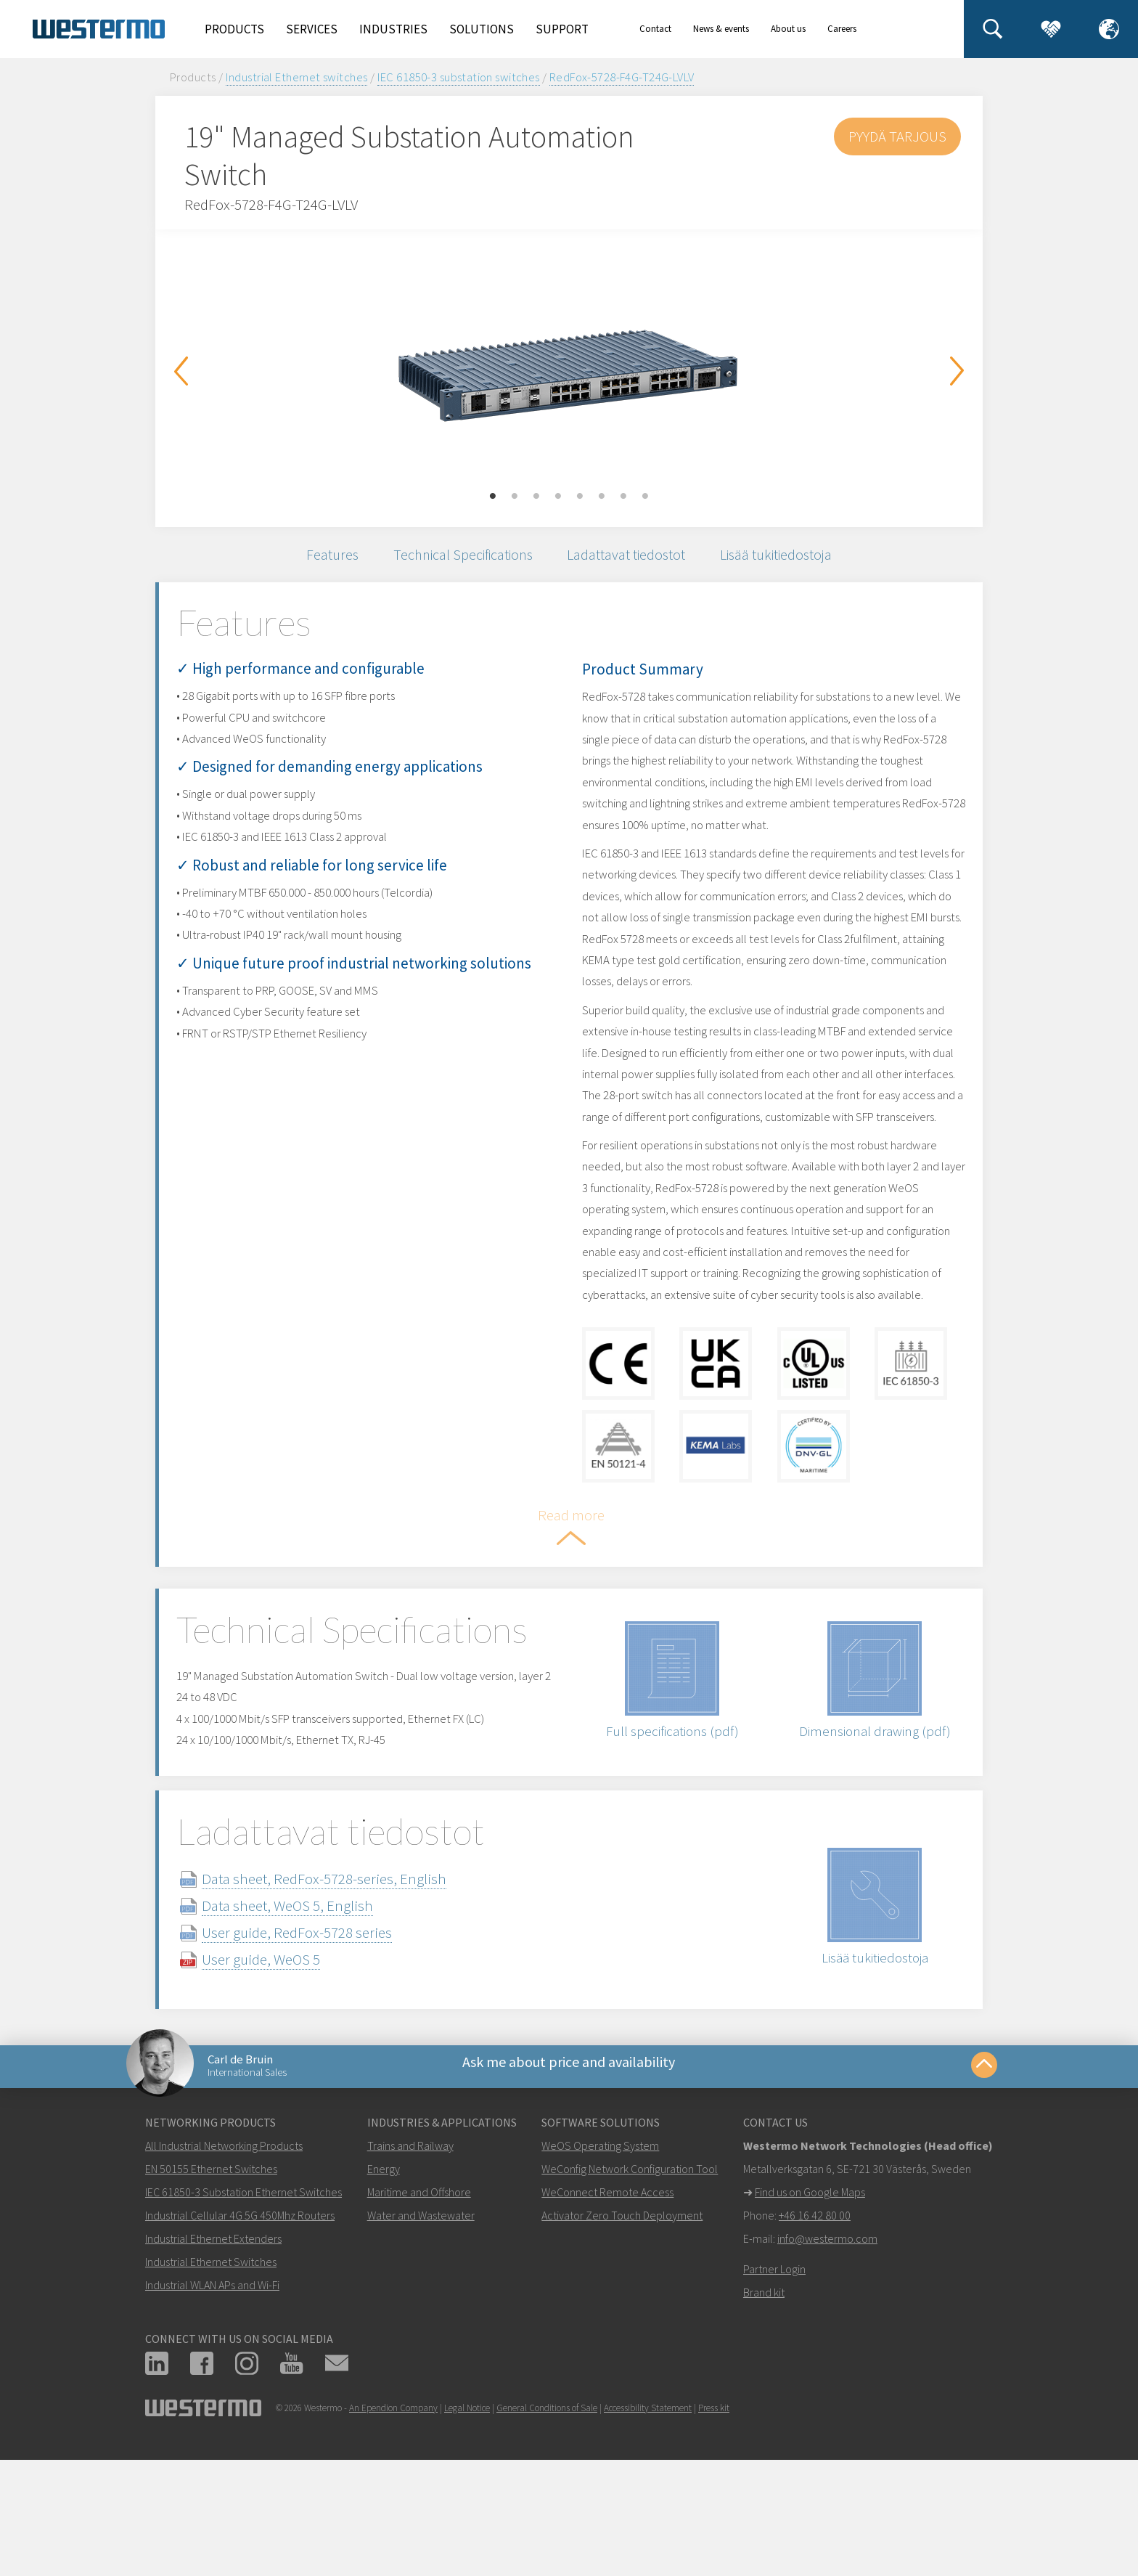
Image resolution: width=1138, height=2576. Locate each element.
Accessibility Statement (648, 2531)
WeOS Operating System (600, 2269)
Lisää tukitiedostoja (789, 557)
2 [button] (514, 496)
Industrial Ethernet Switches (211, 2385)
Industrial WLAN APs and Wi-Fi (212, 2408)
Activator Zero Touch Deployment (622, 2338)
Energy (383, 2292)
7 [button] (623, 496)
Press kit (713, 2531)
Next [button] (957, 371)
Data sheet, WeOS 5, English (310, 2020)
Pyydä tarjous (896, 136)
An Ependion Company (393, 2531)
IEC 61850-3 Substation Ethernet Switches (243, 2315)
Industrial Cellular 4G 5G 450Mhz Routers (240, 2338)
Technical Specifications (456, 557)
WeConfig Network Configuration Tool (629, 2292)
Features (316, 557)
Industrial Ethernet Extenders (213, 2362)
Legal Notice (467, 2531)
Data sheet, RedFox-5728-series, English (346, 1993)
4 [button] (558, 496)
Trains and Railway (410, 2269)
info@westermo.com (827, 2362)
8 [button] (645, 496)
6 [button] (601, 496)
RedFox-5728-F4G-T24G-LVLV (622, 77)
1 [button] (493, 496)
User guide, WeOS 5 (283, 2074)
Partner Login (774, 2392)
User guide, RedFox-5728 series (319, 2047)
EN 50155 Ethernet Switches (211, 2292)
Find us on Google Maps (810, 2315)
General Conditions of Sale (546, 2531)
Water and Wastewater (421, 2338)
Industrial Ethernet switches (297, 77)
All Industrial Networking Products (224, 2269)
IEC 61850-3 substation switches (458, 77)
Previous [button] (180, 371)
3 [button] (536, 496)
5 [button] (580, 496)
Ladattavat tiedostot (630, 557)
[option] (569, 367)
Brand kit (764, 2415)
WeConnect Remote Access (607, 2315)
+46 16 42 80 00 (815, 2338)
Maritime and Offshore (419, 2315)
